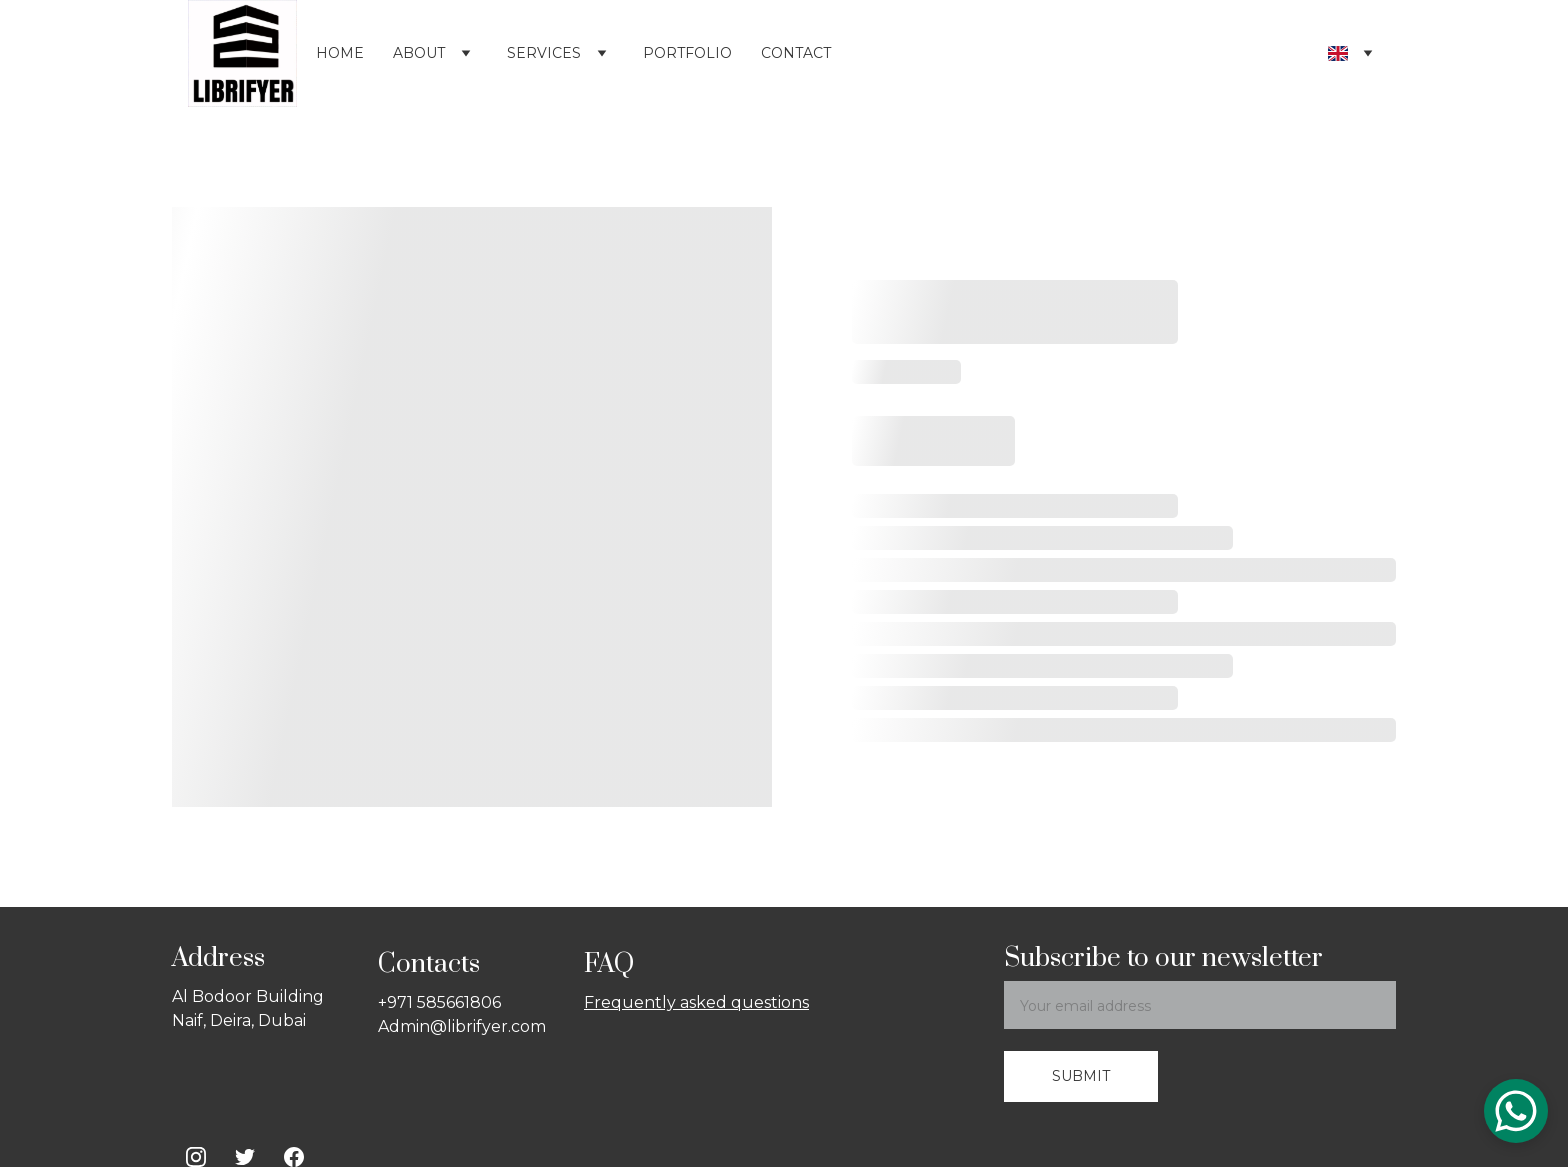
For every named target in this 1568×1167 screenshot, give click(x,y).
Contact (796, 53)
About (419, 53)
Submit (1081, 1076)
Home (340, 53)
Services (544, 53)
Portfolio (687, 53)
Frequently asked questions (696, 1002)
